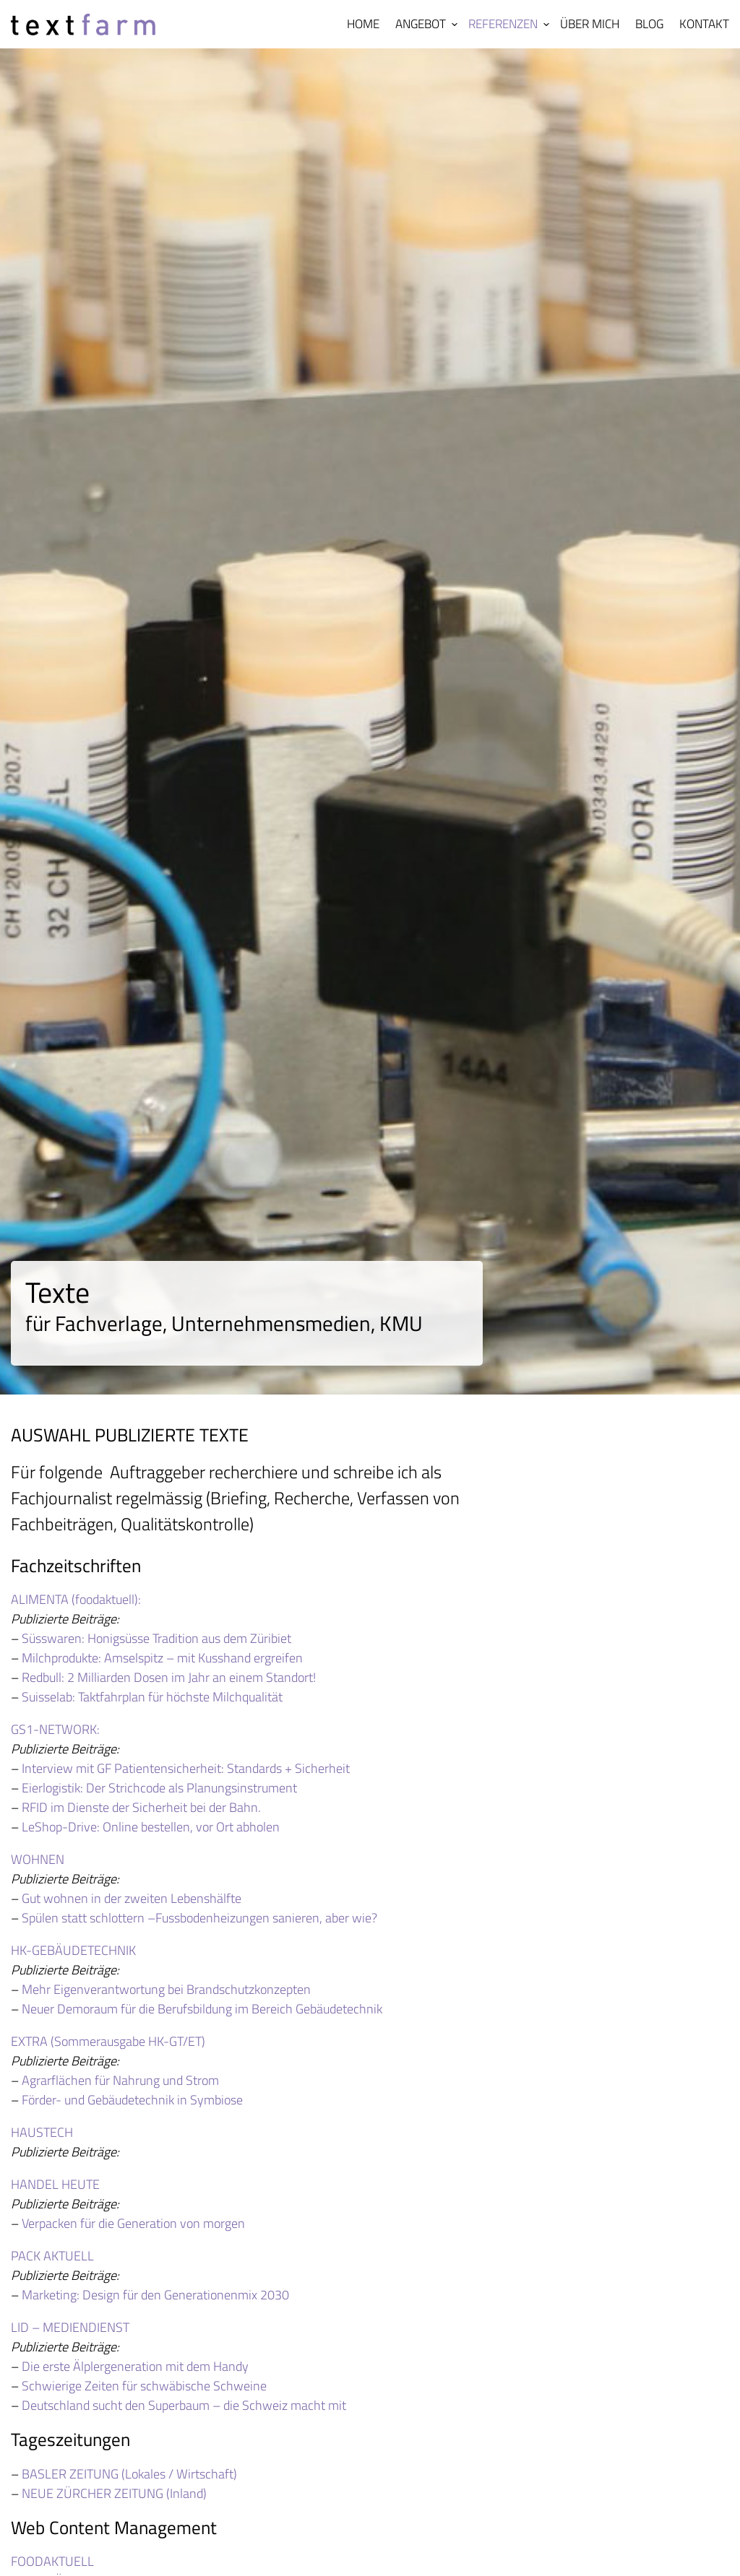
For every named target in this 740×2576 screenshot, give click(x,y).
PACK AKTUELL (52, 2255)
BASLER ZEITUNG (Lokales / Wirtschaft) (129, 2474)
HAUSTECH (42, 2132)
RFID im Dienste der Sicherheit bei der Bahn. (141, 1807)
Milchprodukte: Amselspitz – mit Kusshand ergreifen (162, 1658)
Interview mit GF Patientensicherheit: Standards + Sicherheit (186, 1768)
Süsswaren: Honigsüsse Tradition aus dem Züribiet (156, 1638)
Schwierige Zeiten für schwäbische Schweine (144, 2385)
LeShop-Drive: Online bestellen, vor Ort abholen (151, 1826)
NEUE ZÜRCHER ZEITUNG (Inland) (114, 2493)
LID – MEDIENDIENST (70, 2327)
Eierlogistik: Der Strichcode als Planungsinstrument (159, 1787)
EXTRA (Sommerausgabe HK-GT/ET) (108, 2041)
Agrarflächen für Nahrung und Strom (120, 2080)
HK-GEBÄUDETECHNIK (73, 1950)
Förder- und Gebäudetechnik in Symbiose (132, 2099)
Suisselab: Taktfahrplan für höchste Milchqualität (152, 1697)
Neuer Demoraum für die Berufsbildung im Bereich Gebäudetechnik (202, 2008)
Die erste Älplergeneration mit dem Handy (135, 2366)
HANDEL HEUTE (55, 2184)
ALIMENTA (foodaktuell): (76, 1599)
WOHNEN (37, 1859)
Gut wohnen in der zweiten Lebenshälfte (131, 1898)
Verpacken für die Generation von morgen (133, 2223)
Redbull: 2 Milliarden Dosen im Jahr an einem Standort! (169, 1677)
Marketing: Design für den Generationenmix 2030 (155, 2294)
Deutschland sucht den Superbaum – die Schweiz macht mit (184, 2405)
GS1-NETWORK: (55, 1729)
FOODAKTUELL (52, 2561)
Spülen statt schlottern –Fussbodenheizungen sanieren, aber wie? (199, 1917)
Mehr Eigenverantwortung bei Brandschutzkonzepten (166, 1989)
